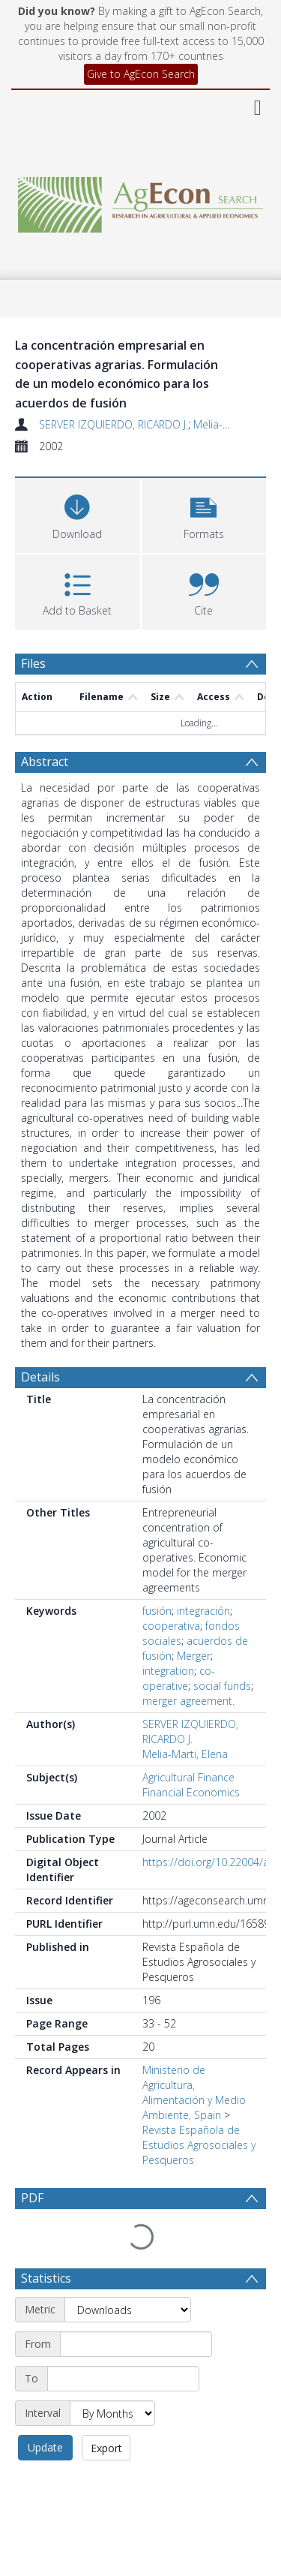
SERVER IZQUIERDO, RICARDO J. (113, 424)
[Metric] (127, 2274)
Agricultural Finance (188, 1777)
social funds (222, 1686)
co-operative (178, 1678)
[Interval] (112, 2378)
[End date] (123, 2343)
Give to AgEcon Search (141, 74)
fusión (157, 1611)
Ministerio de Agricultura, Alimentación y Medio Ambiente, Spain (194, 2092)
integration (168, 1671)
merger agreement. (188, 1701)
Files (33, 663)
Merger (194, 1656)
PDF (32, 2198)
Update (45, 2412)
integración (203, 1611)
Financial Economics (191, 1792)
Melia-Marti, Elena (185, 1754)
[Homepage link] (141, 200)
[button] (204, 513)
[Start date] (136, 2309)
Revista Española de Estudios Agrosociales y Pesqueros (199, 2145)
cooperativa (171, 1626)
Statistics (46, 2243)
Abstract (44, 761)
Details (40, 1377)
